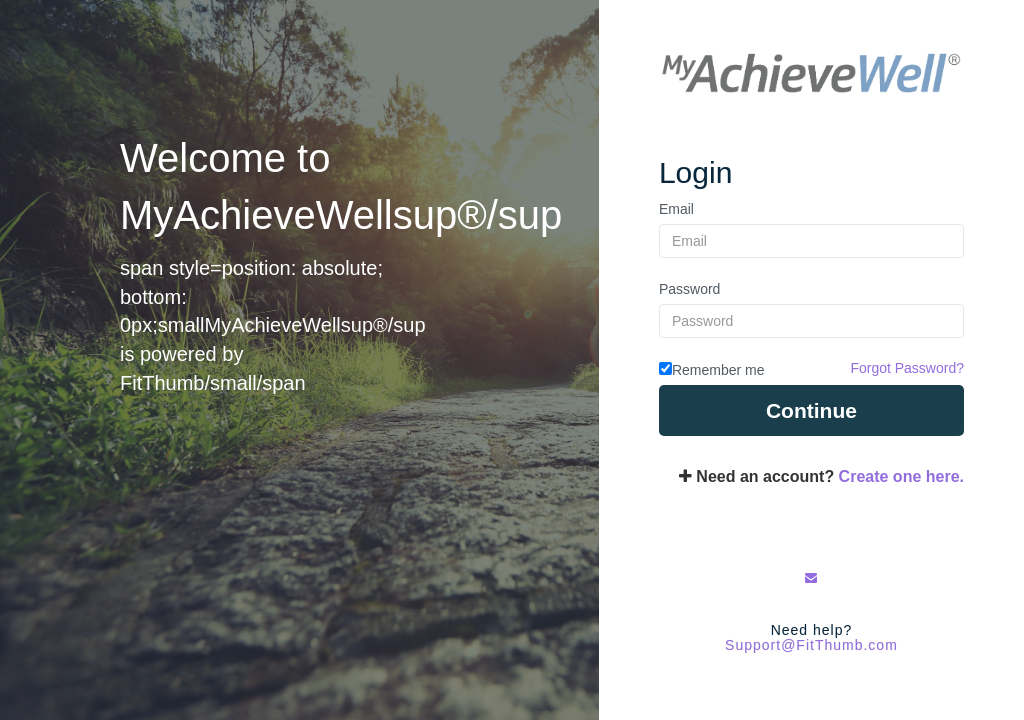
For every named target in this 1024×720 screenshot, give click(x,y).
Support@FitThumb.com (811, 645)
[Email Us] (811, 578)
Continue (811, 410)
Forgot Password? (907, 368)
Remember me (718, 370)
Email (676, 209)
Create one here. (901, 476)
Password (689, 289)
